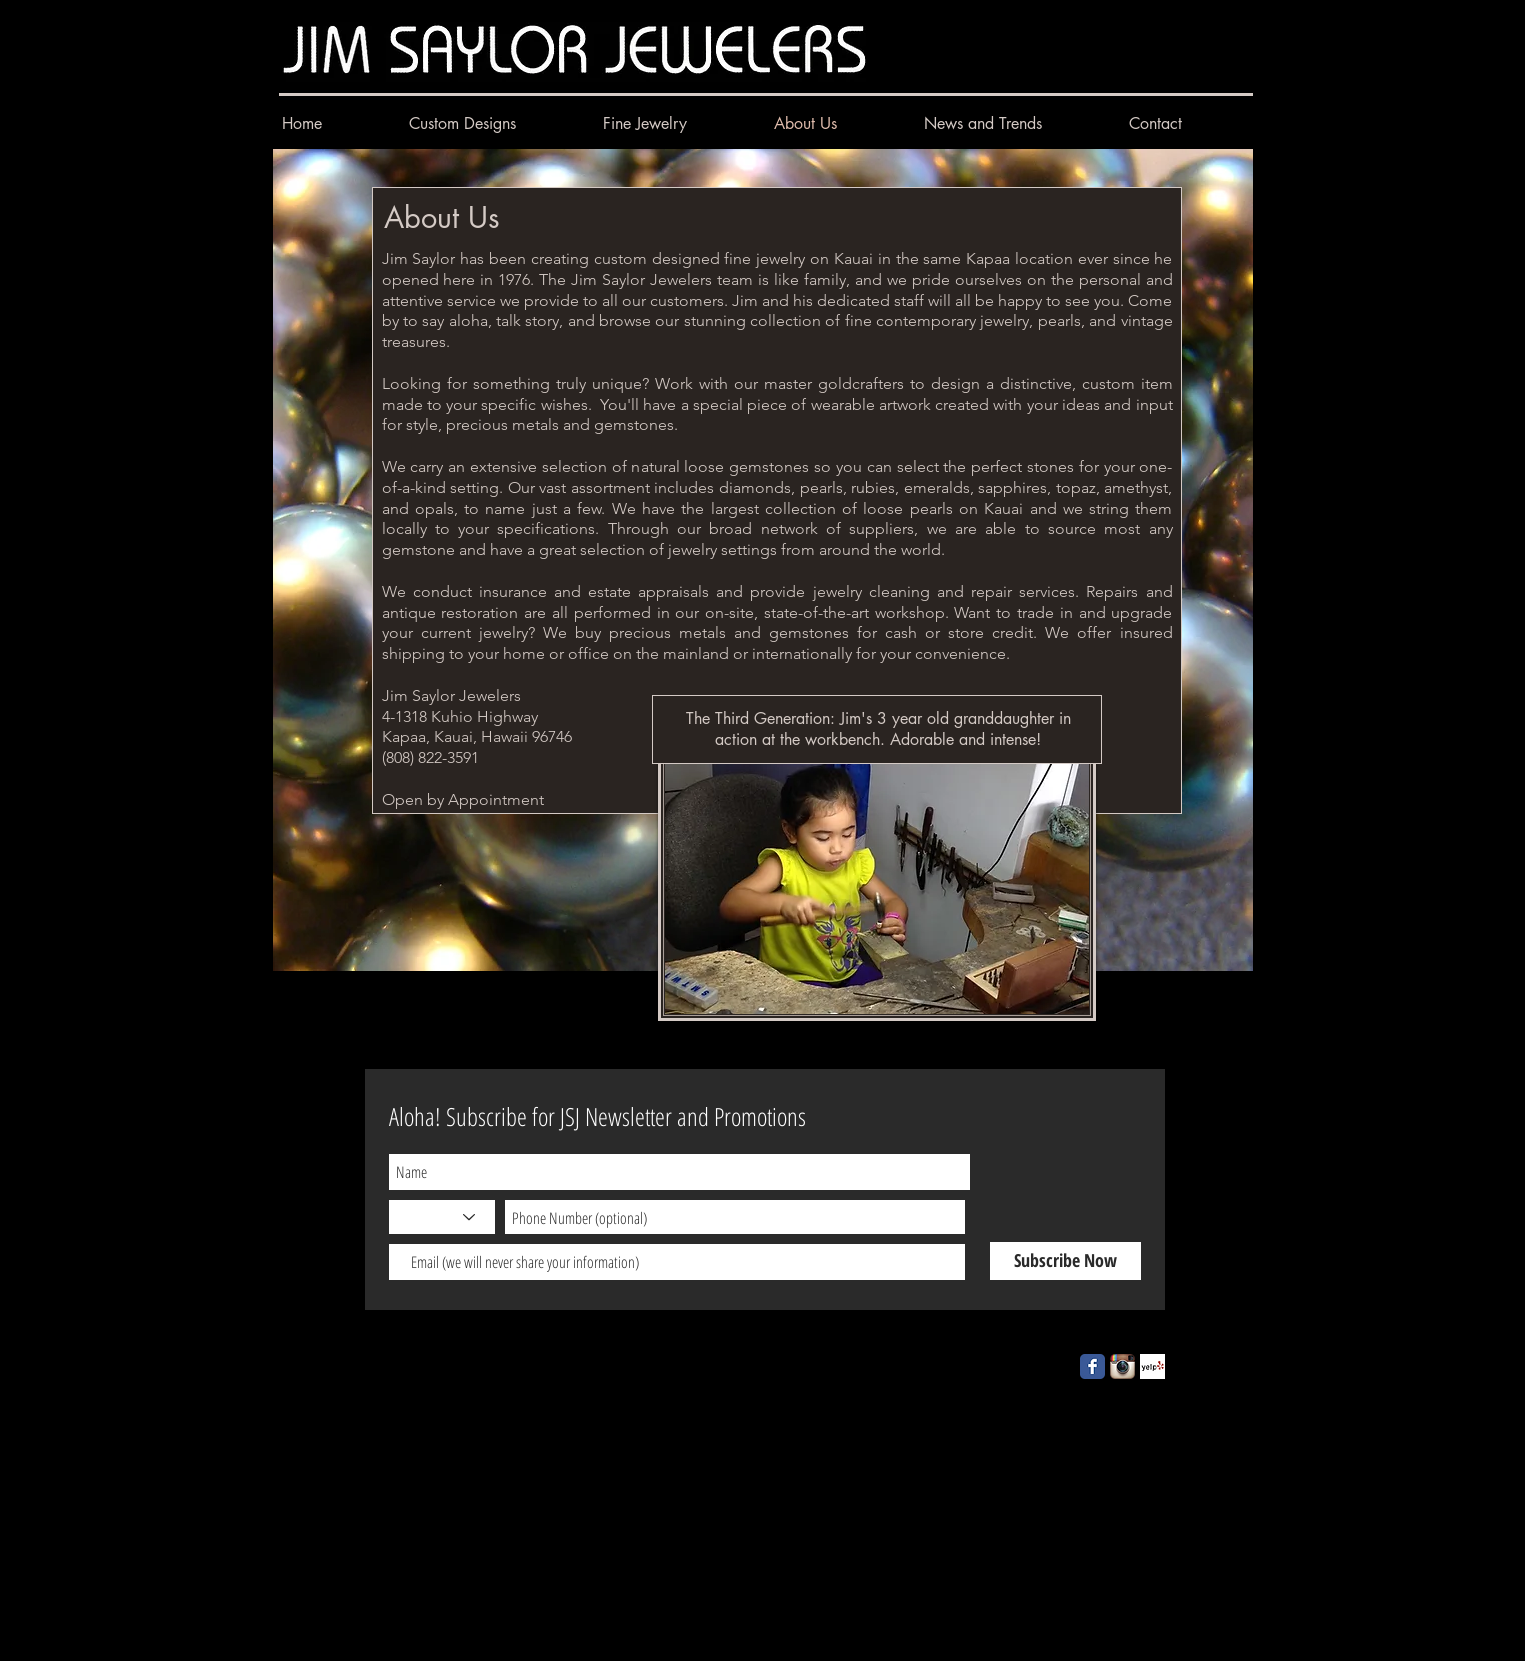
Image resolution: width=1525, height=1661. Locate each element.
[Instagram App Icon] (1122, 1366)
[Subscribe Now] (1065, 1261)
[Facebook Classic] (1092, 1366)
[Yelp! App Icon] (1152, 1366)
